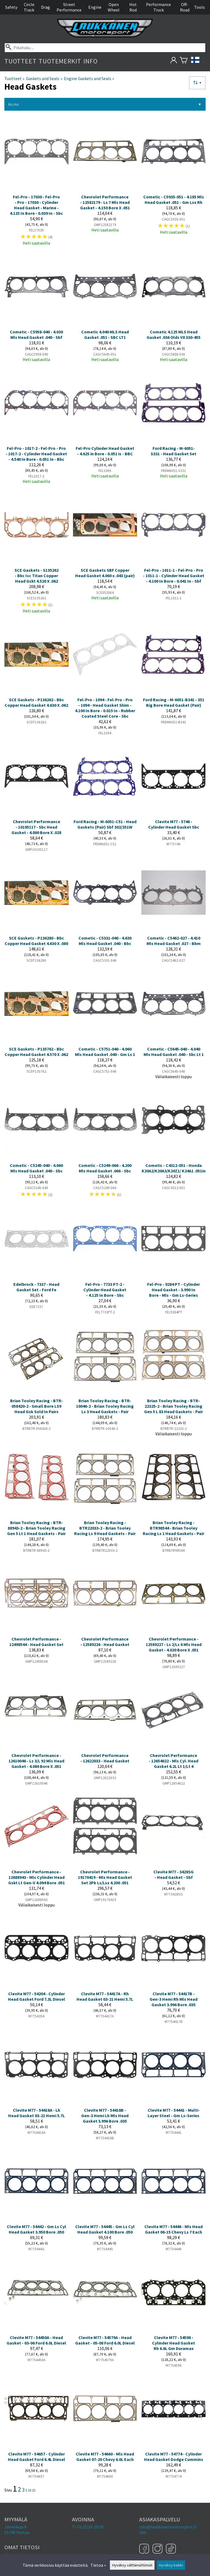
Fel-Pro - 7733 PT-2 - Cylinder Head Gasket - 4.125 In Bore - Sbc (104, 1289)
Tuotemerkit (60, 61)
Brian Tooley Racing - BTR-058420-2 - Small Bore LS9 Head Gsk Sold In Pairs (36, 1406)
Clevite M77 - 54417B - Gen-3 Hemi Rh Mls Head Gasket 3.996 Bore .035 (173, 1999)
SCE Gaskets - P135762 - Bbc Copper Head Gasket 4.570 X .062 (36, 1051)
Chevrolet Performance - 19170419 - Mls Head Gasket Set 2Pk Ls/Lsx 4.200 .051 (105, 1877)
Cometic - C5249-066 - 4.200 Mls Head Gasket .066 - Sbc (105, 1168)
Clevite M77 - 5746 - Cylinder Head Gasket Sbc (173, 824)
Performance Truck (158, 7)
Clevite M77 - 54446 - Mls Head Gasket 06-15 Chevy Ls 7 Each (173, 2229)
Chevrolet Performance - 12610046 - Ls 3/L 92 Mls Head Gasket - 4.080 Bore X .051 (36, 1761)
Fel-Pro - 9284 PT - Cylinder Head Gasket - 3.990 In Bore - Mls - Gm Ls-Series (173, 1289)
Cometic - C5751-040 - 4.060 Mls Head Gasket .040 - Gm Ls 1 (105, 1051)
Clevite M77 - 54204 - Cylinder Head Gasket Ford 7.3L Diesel (36, 1996)
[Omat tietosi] (173, 61)
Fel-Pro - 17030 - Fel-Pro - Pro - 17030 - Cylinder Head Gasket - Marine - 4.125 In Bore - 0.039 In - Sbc (36, 205)
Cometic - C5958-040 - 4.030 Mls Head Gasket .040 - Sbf (36, 334)
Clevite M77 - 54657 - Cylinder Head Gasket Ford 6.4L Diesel (36, 2456)
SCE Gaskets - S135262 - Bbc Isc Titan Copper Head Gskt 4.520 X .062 (36, 575)
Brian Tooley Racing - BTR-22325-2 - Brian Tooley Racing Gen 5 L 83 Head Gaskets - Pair (173, 1406)
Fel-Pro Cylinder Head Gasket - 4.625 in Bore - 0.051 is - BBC (105, 450)
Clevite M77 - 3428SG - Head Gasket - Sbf (173, 1874)
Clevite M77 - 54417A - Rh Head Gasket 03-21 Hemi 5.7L (105, 1996)
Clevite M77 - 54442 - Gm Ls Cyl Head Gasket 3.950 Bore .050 (36, 2229)
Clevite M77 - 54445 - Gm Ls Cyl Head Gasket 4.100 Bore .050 (105, 2229)
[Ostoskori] (184, 61)
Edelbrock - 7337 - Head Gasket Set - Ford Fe (36, 1286)
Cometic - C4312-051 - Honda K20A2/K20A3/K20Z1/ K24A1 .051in (174, 1168)
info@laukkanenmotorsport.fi (167, 2527)
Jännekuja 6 (15, 2527)
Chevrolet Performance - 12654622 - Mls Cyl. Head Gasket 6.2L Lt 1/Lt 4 (173, 1761)
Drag (45, 7)
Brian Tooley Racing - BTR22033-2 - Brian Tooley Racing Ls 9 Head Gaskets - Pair (105, 1528)
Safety (11, 7)
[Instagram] (158, 2549)
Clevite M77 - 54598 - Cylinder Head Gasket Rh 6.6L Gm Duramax (173, 2343)
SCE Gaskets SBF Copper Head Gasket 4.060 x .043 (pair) (105, 572)
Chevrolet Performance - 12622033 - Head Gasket (104, 1758)
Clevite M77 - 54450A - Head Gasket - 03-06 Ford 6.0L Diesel (36, 2340)
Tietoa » (98, 2565)
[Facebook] (144, 2549)
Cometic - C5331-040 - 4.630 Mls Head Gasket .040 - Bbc (105, 940)
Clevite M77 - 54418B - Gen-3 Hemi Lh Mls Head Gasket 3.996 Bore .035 (105, 2115)
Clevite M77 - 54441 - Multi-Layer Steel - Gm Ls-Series (174, 2112)
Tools (199, 7)
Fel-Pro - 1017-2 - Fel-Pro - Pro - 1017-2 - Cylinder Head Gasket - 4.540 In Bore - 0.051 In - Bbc (36, 453)
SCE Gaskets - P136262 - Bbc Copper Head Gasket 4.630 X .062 (36, 702)
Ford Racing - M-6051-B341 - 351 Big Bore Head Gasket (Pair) (173, 702)
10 (29, 2490)
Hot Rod (133, 7)
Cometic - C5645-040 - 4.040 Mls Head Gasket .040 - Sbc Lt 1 (174, 1051)
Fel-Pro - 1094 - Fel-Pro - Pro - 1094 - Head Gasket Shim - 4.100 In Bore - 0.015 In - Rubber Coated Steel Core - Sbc (105, 708)
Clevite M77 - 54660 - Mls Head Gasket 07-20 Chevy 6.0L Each (105, 2456)
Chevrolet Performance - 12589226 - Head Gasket (104, 1641)
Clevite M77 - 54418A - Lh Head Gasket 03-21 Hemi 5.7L (36, 2112)
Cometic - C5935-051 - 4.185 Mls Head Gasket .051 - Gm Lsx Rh (173, 199)
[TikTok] (171, 2549)
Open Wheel (113, 7)
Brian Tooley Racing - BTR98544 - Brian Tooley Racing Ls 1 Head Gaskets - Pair (173, 1528)
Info (90, 61)
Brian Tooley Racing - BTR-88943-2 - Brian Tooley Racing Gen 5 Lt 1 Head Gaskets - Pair (36, 1528)
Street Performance (69, 7)
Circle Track (29, 7)
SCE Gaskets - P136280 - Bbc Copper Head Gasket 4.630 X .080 (36, 940)
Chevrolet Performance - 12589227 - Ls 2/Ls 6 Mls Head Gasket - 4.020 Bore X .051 (174, 1644)
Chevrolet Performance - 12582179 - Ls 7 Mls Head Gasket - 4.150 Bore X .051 (105, 202)
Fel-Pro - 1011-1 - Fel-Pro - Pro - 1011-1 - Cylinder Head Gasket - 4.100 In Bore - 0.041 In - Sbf (173, 575)
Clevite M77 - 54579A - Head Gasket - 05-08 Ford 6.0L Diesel (105, 2340)
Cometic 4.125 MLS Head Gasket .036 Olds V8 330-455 (173, 334)
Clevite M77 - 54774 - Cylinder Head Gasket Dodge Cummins (173, 2456)
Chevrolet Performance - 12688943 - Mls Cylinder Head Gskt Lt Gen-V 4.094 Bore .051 (36, 1877)
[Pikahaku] (105, 47)
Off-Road (184, 7)
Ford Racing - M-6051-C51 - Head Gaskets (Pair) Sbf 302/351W (105, 824)
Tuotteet (20, 61)
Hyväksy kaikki (171, 2565)
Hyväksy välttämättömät (132, 2565)
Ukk (142, 2532)
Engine (94, 7)
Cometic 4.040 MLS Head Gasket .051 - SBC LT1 (105, 334)
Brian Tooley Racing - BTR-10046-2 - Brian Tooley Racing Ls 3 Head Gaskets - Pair (105, 1406)
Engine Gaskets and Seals (89, 78)
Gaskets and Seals (44, 78)
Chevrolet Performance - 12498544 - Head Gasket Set (36, 1641)
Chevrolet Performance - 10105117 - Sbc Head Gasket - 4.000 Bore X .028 (36, 827)
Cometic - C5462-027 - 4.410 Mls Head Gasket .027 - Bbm (174, 940)
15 (33, 2490)
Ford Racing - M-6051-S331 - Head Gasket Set (173, 450)
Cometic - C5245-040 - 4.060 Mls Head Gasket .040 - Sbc (36, 1168)
